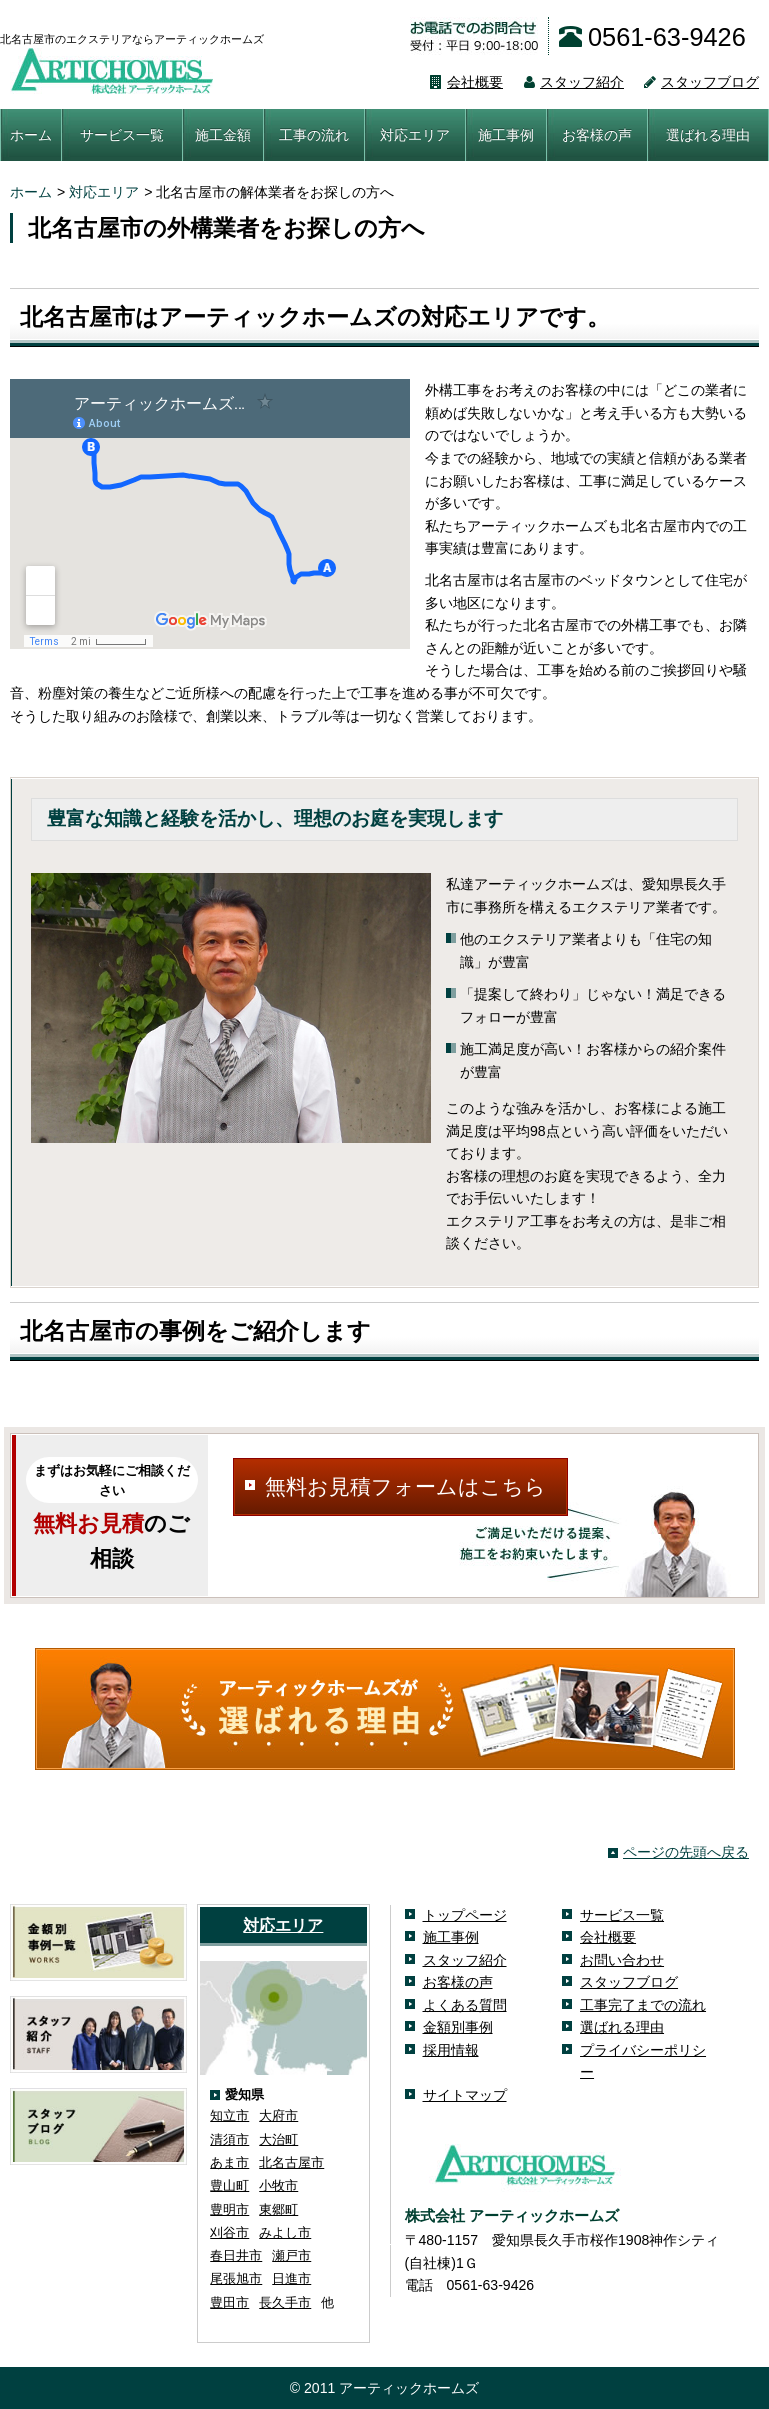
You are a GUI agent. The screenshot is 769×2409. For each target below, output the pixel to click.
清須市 (229, 2139)
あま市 (229, 2162)
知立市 (229, 2115)
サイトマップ (465, 2095)
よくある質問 (465, 2005)
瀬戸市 (291, 2255)
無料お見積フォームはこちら (405, 1486)
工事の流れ (314, 135)
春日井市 (236, 2255)
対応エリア (415, 135)
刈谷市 (229, 2232)
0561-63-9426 (652, 37)
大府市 (278, 2115)
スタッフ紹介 (563, 82)
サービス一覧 (122, 135)
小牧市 (278, 2185)
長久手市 (285, 2302)
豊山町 (229, 2185)
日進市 (291, 2278)
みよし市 (285, 2232)
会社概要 (456, 82)
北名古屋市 (291, 2162)
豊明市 (229, 2209)
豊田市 (229, 2302)
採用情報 (451, 2050)
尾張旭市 (236, 2278)
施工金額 (223, 135)
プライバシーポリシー (643, 2061)
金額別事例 (458, 2027)
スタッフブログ (691, 82)
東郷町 (278, 2209)
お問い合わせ (622, 1960)
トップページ (465, 1915)
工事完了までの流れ (643, 2005)
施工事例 (506, 135)
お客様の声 (597, 135)
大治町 (278, 2139)
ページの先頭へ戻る (686, 1852)
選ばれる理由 (708, 135)
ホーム (31, 135)
